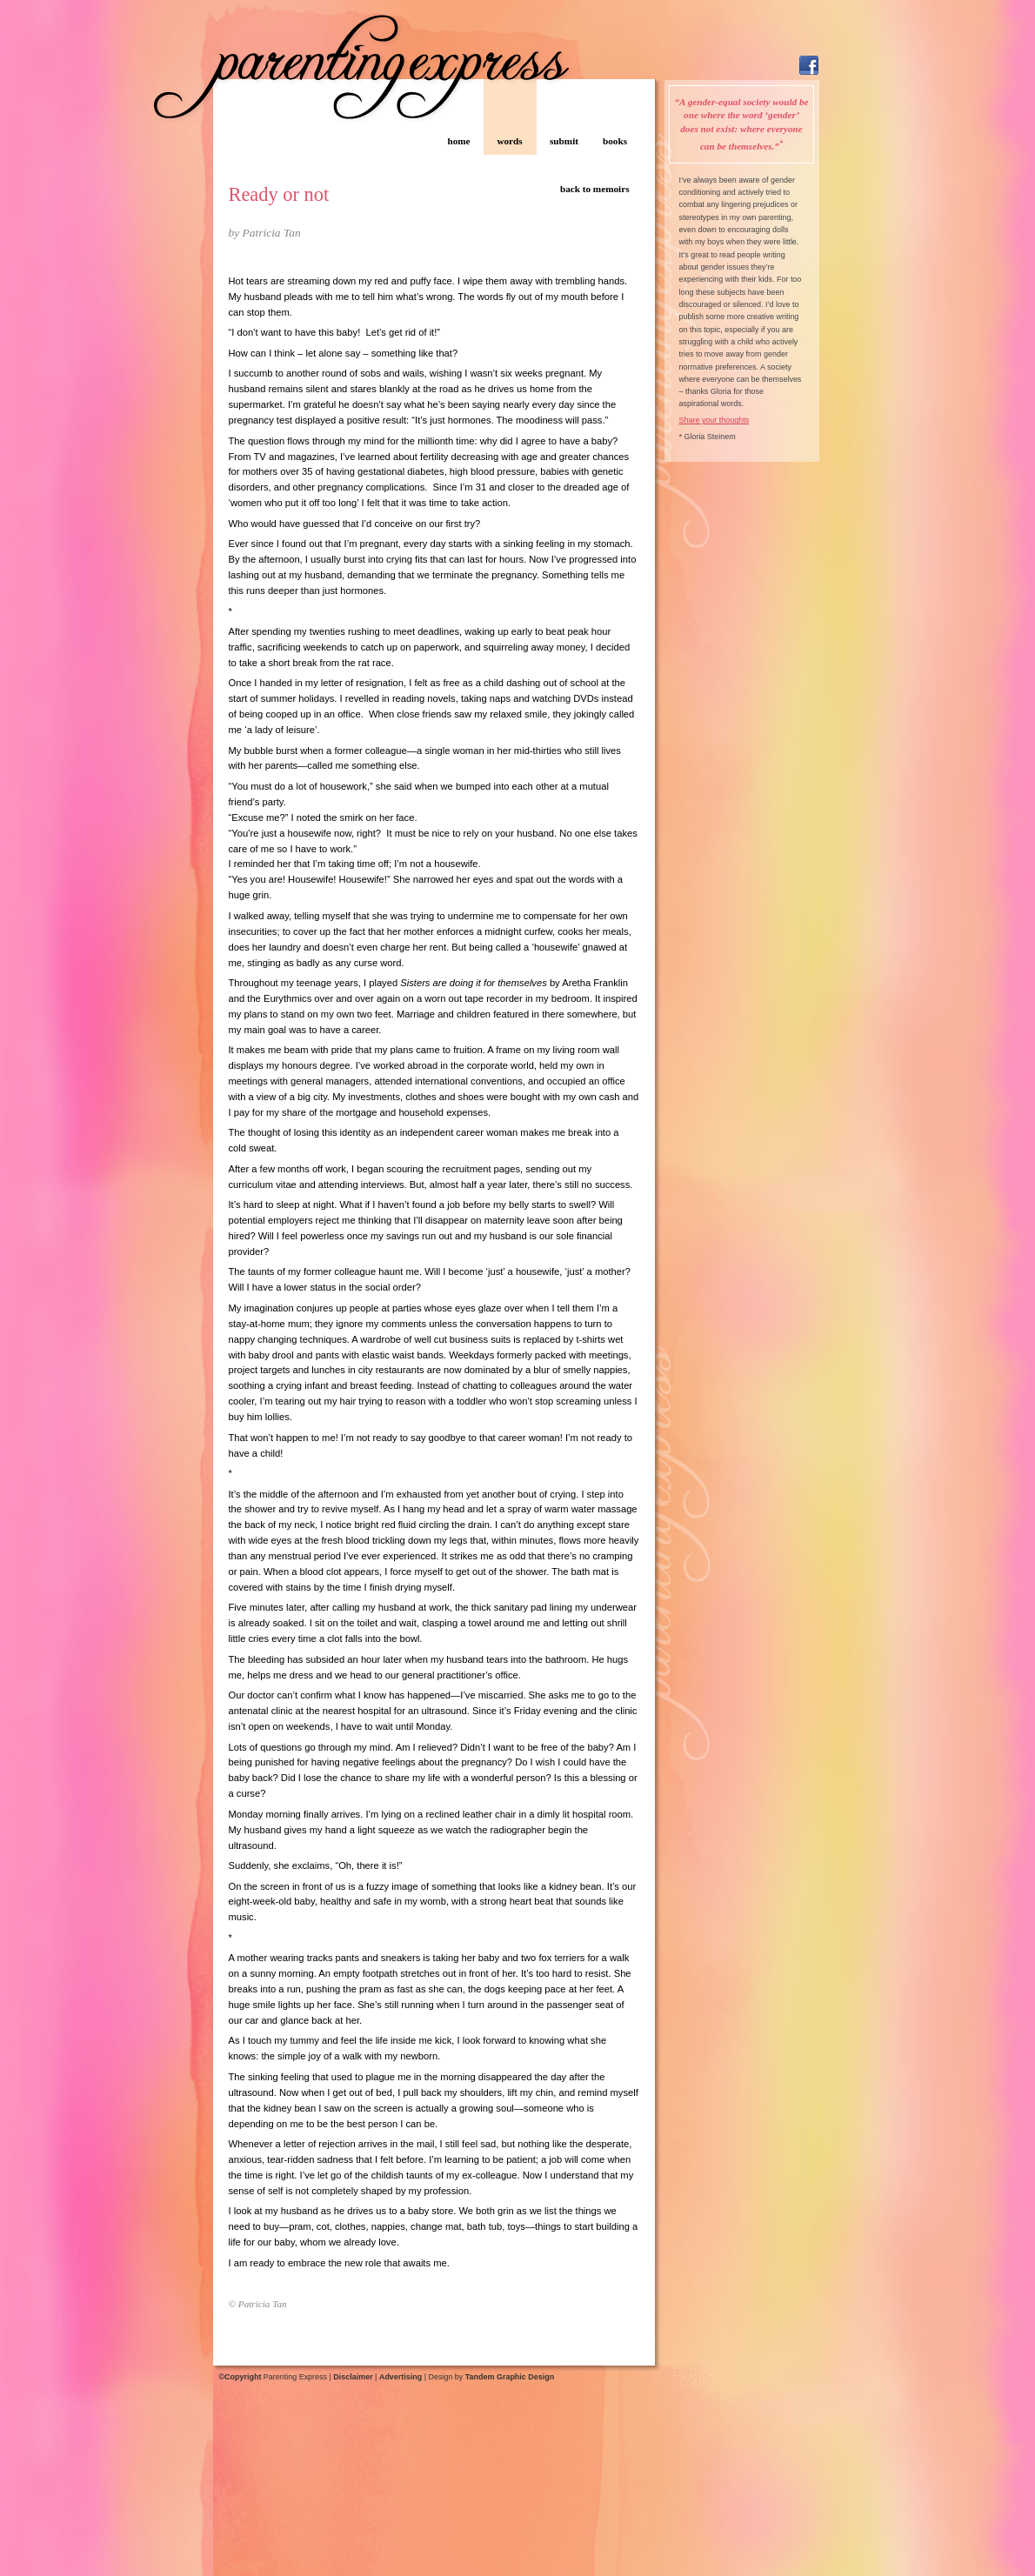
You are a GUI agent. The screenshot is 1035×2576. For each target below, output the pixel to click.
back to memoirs (595, 189)
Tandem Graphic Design (509, 2376)
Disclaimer (352, 2376)
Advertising (400, 2376)
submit (564, 141)
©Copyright (240, 2376)
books (615, 141)
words (509, 141)
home (458, 141)
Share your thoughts (714, 420)
